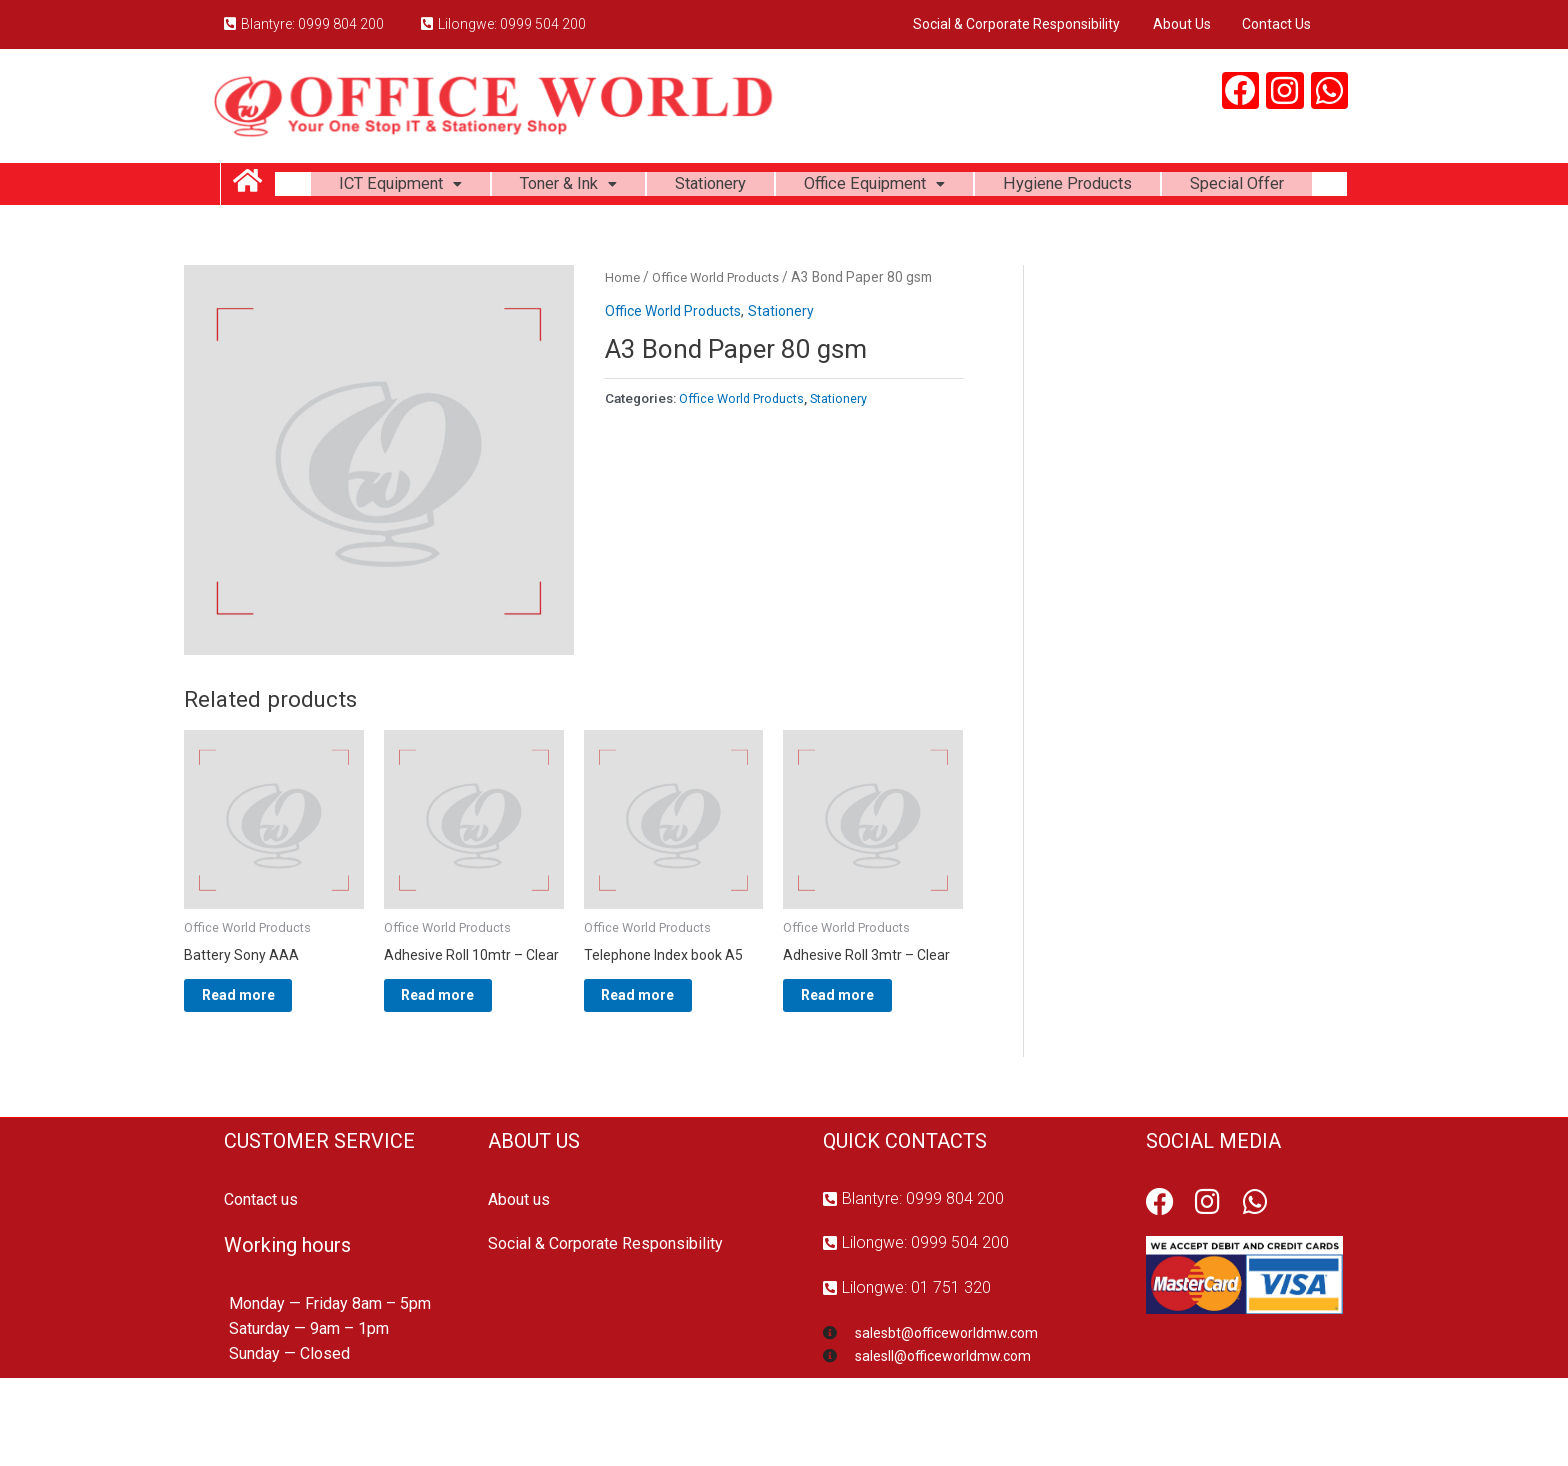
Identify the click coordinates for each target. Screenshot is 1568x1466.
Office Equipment (960, 187)
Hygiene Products (1167, 187)
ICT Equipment (450, 187)
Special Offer (811, 237)
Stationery (783, 187)
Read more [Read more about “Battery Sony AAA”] (262, 1059)
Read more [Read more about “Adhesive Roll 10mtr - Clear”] (462, 1075)
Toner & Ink (631, 187)
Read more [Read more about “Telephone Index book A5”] (662, 1059)
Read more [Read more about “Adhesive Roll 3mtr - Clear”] (861, 1059)
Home (623, 335)
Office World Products (721, 335)
